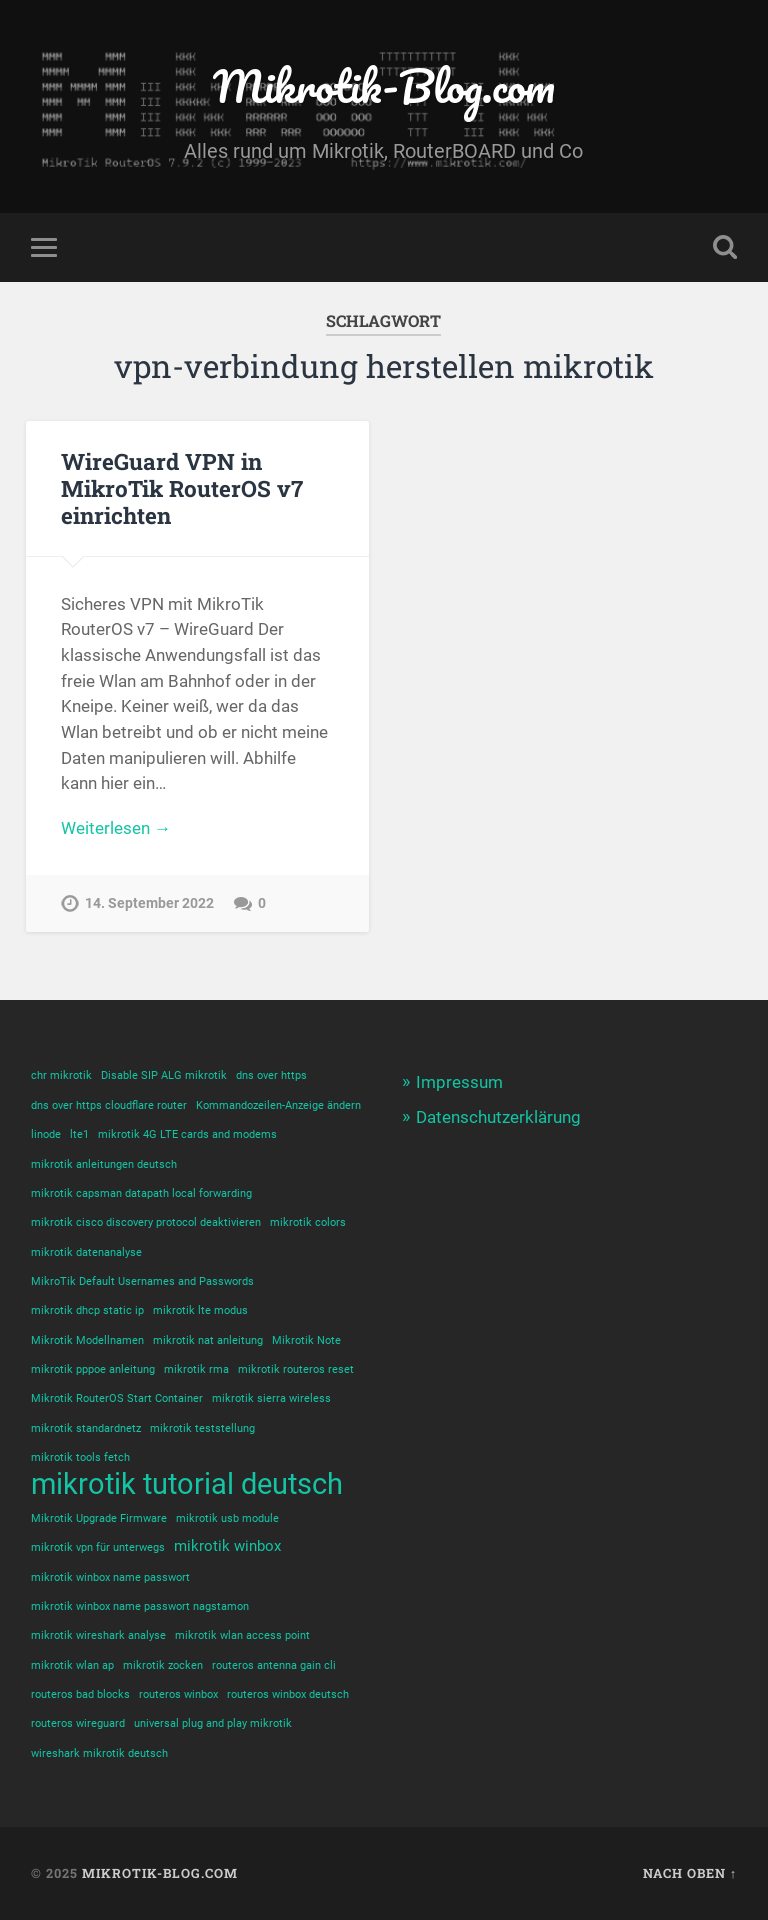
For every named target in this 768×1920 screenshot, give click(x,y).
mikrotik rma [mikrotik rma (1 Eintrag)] (196, 1369)
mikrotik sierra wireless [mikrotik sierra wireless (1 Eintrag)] (271, 1398)
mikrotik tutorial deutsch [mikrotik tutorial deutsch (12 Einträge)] (187, 1484)
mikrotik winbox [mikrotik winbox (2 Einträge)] (227, 1546)
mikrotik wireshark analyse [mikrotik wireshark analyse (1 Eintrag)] (98, 1635)
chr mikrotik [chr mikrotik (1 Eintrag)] (61, 1075)
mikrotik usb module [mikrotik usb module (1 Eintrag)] (227, 1518)
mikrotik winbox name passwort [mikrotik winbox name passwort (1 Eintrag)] (110, 1577)
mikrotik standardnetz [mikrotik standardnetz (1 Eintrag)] (86, 1428)
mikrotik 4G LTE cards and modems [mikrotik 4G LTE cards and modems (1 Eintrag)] (187, 1134)
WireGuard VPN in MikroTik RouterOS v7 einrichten (182, 488)
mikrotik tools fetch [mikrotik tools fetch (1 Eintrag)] (80, 1457)
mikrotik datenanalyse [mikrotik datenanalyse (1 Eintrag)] (86, 1252)
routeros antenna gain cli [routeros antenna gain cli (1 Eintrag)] (274, 1665)
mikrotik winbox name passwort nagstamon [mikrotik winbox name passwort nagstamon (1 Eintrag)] (140, 1606)
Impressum (459, 1082)
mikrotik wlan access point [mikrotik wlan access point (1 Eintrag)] (242, 1635)
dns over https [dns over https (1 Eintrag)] (271, 1075)
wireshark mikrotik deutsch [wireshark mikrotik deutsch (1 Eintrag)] (99, 1753)
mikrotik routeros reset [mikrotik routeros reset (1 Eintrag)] (296, 1369)
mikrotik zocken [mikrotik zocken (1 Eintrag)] (163, 1665)
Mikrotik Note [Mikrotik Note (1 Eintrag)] (306, 1340)
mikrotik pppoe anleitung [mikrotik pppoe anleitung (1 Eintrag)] (93, 1369)
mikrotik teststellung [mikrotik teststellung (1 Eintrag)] (202, 1428)
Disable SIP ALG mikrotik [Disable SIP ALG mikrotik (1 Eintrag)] (164, 1075)
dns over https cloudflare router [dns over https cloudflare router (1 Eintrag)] (109, 1105)
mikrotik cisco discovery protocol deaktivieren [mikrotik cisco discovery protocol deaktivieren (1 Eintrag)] (146, 1222)
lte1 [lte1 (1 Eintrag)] (79, 1134)
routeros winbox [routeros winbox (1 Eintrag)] (178, 1694)
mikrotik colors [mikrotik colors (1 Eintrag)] (308, 1222)
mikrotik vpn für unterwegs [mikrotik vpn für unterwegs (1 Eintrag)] (98, 1547)
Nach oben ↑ (690, 1873)
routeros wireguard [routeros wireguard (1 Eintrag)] (78, 1723)
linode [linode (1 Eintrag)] (46, 1134)
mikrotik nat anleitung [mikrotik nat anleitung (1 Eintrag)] (208, 1340)
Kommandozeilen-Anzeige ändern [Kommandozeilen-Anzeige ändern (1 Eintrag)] (278, 1105)
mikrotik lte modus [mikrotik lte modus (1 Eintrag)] (200, 1310)
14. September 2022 (149, 903)
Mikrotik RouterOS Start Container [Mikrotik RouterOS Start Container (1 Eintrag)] (117, 1398)
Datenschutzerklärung (498, 1117)
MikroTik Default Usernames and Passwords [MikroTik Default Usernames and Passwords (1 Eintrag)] (142, 1281)
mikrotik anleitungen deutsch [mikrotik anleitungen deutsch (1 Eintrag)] (104, 1164)
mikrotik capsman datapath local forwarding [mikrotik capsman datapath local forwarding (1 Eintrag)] (141, 1193)
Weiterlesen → (116, 828)
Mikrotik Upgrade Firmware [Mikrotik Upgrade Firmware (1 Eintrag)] (99, 1518)
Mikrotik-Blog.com (384, 85)
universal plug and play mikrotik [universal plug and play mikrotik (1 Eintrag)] (213, 1723)
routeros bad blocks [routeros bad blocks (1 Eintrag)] (80, 1694)
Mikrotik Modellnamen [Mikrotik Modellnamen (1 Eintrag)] (87, 1340)
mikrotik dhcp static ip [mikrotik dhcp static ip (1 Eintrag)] (87, 1310)
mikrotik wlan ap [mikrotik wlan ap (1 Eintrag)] (72, 1665)
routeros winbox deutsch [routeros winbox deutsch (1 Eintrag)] (288, 1694)
